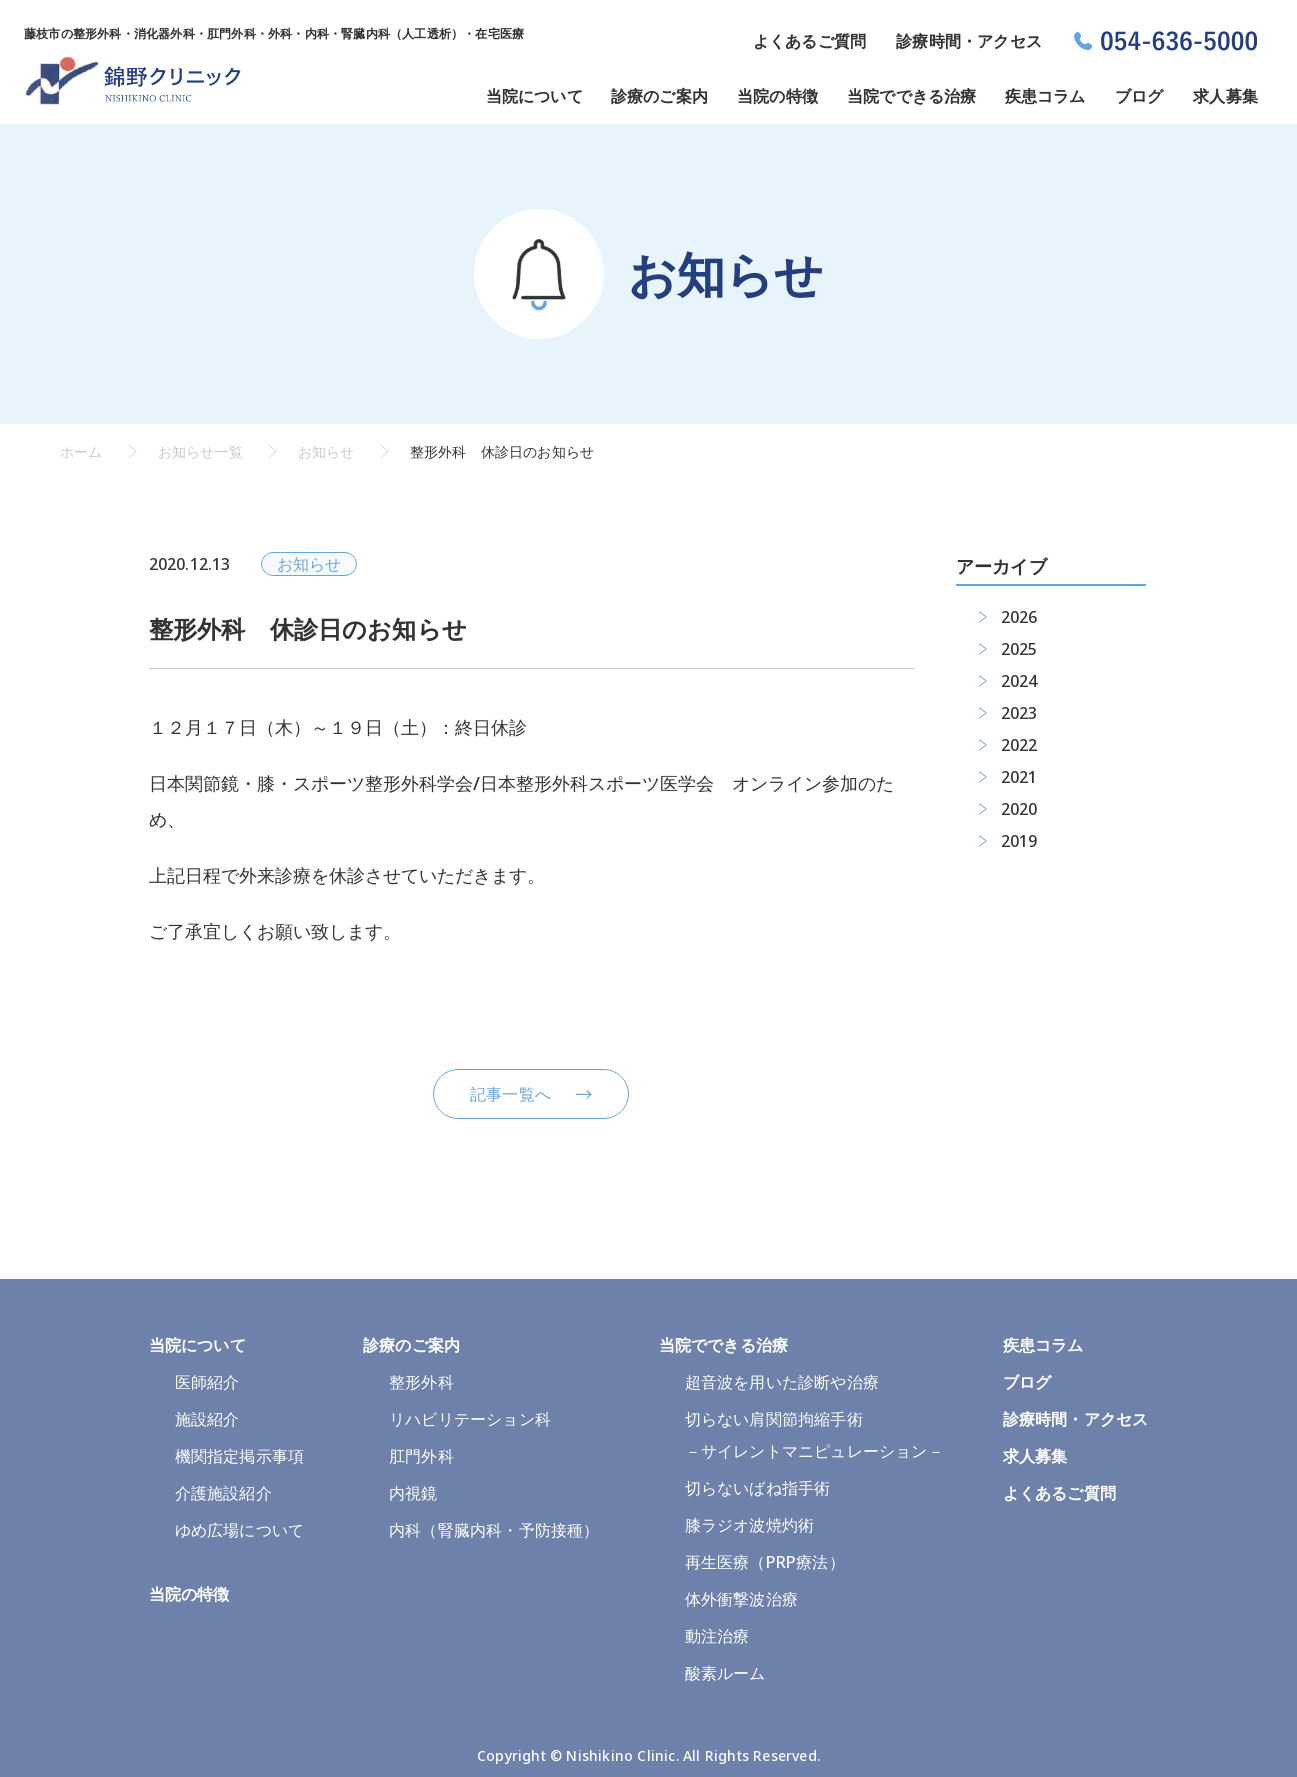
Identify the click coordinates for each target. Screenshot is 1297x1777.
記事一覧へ (510, 1094)
